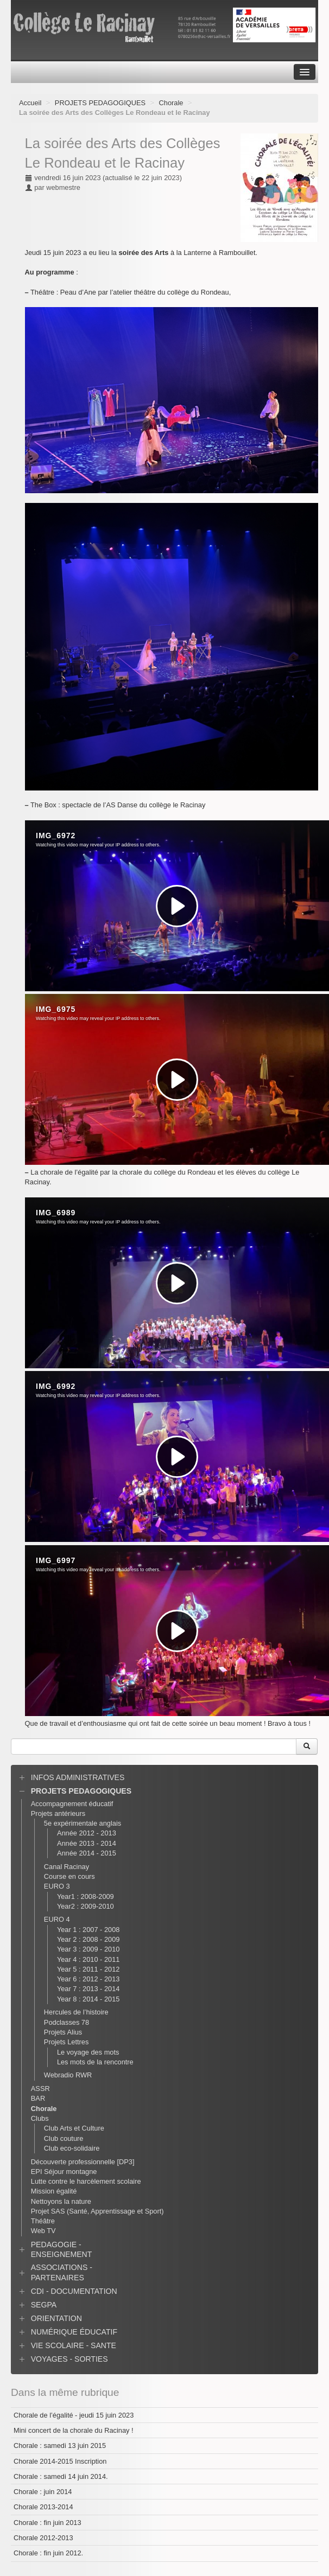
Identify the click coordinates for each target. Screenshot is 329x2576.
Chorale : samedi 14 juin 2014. (61, 2476)
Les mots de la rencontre (95, 2062)
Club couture (64, 2138)
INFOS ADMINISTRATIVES (78, 1777)
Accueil (30, 103)
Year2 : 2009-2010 (85, 1906)
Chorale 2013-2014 (43, 2507)
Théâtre (43, 2221)
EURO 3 (57, 1886)
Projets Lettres (66, 2042)
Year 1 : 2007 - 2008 (88, 1929)
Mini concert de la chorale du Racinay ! (74, 2430)
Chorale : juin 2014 (43, 2492)
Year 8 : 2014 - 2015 (88, 1999)
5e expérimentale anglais (82, 1823)
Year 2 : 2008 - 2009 (88, 1939)
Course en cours (69, 1876)
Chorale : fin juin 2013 (47, 2522)
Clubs (40, 2118)
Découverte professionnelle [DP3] (83, 2162)
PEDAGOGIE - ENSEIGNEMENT (61, 2249)
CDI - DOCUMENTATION (74, 2291)
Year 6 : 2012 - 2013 (88, 1979)
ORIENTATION (56, 2318)
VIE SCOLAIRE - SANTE (73, 2345)
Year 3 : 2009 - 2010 (88, 1949)
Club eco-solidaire (71, 2148)
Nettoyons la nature (61, 2201)
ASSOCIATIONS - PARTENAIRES (61, 2272)
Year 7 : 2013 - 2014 (88, 1989)
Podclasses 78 (66, 2022)
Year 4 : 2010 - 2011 (88, 1959)
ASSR (40, 2088)
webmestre (63, 187)
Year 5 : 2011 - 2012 (88, 1969)
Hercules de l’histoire (76, 2012)
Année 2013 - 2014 (86, 1843)
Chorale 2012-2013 (43, 2538)
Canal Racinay (66, 1867)
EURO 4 (57, 1919)
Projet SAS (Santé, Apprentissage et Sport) (97, 2211)
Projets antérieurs (58, 1813)
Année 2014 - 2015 (86, 1853)
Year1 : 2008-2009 (85, 1896)
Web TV (43, 2231)
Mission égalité (54, 2191)
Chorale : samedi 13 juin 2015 (60, 2445)
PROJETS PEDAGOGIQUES (100, 103)
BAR (38, 2098)
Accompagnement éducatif (72, 1804)
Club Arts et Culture (74, 2128)
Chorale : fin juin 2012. (48, 2553)
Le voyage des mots (88, 2052)
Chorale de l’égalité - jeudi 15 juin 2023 (74, 2415)
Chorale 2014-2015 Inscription (60, 2461)
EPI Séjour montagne (64, 2171)
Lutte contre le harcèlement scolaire (86, 2181)
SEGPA (43, 2304)
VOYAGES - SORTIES (69, 2359)
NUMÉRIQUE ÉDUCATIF (74, 2332)
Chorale (171, 103)
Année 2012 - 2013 (86, 1833)
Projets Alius (63, 2032)
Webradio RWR (68, 2075)
